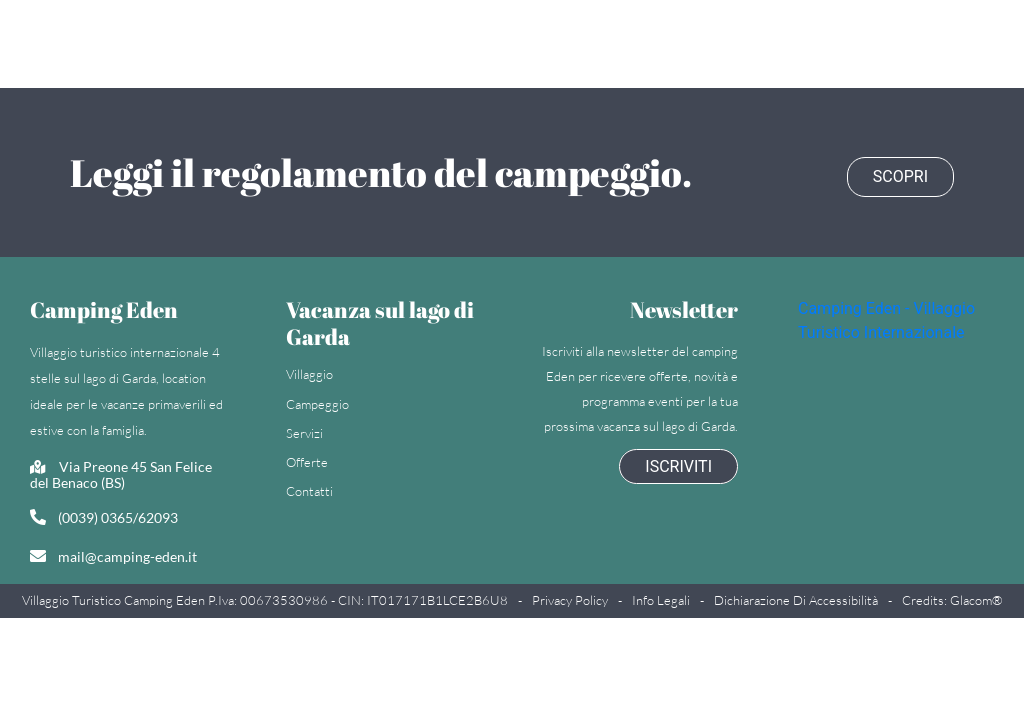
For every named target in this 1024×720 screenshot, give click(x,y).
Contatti (309, 489)
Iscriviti (678, 463)
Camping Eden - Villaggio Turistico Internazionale (886, 317)
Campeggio (317, 401)
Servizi (304, 430)
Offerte (307, 459)
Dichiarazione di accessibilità (796, 598)
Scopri (900, 170)
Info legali (661, 598)
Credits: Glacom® (952, 598)
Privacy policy (570, 598)
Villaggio (309, 372)
